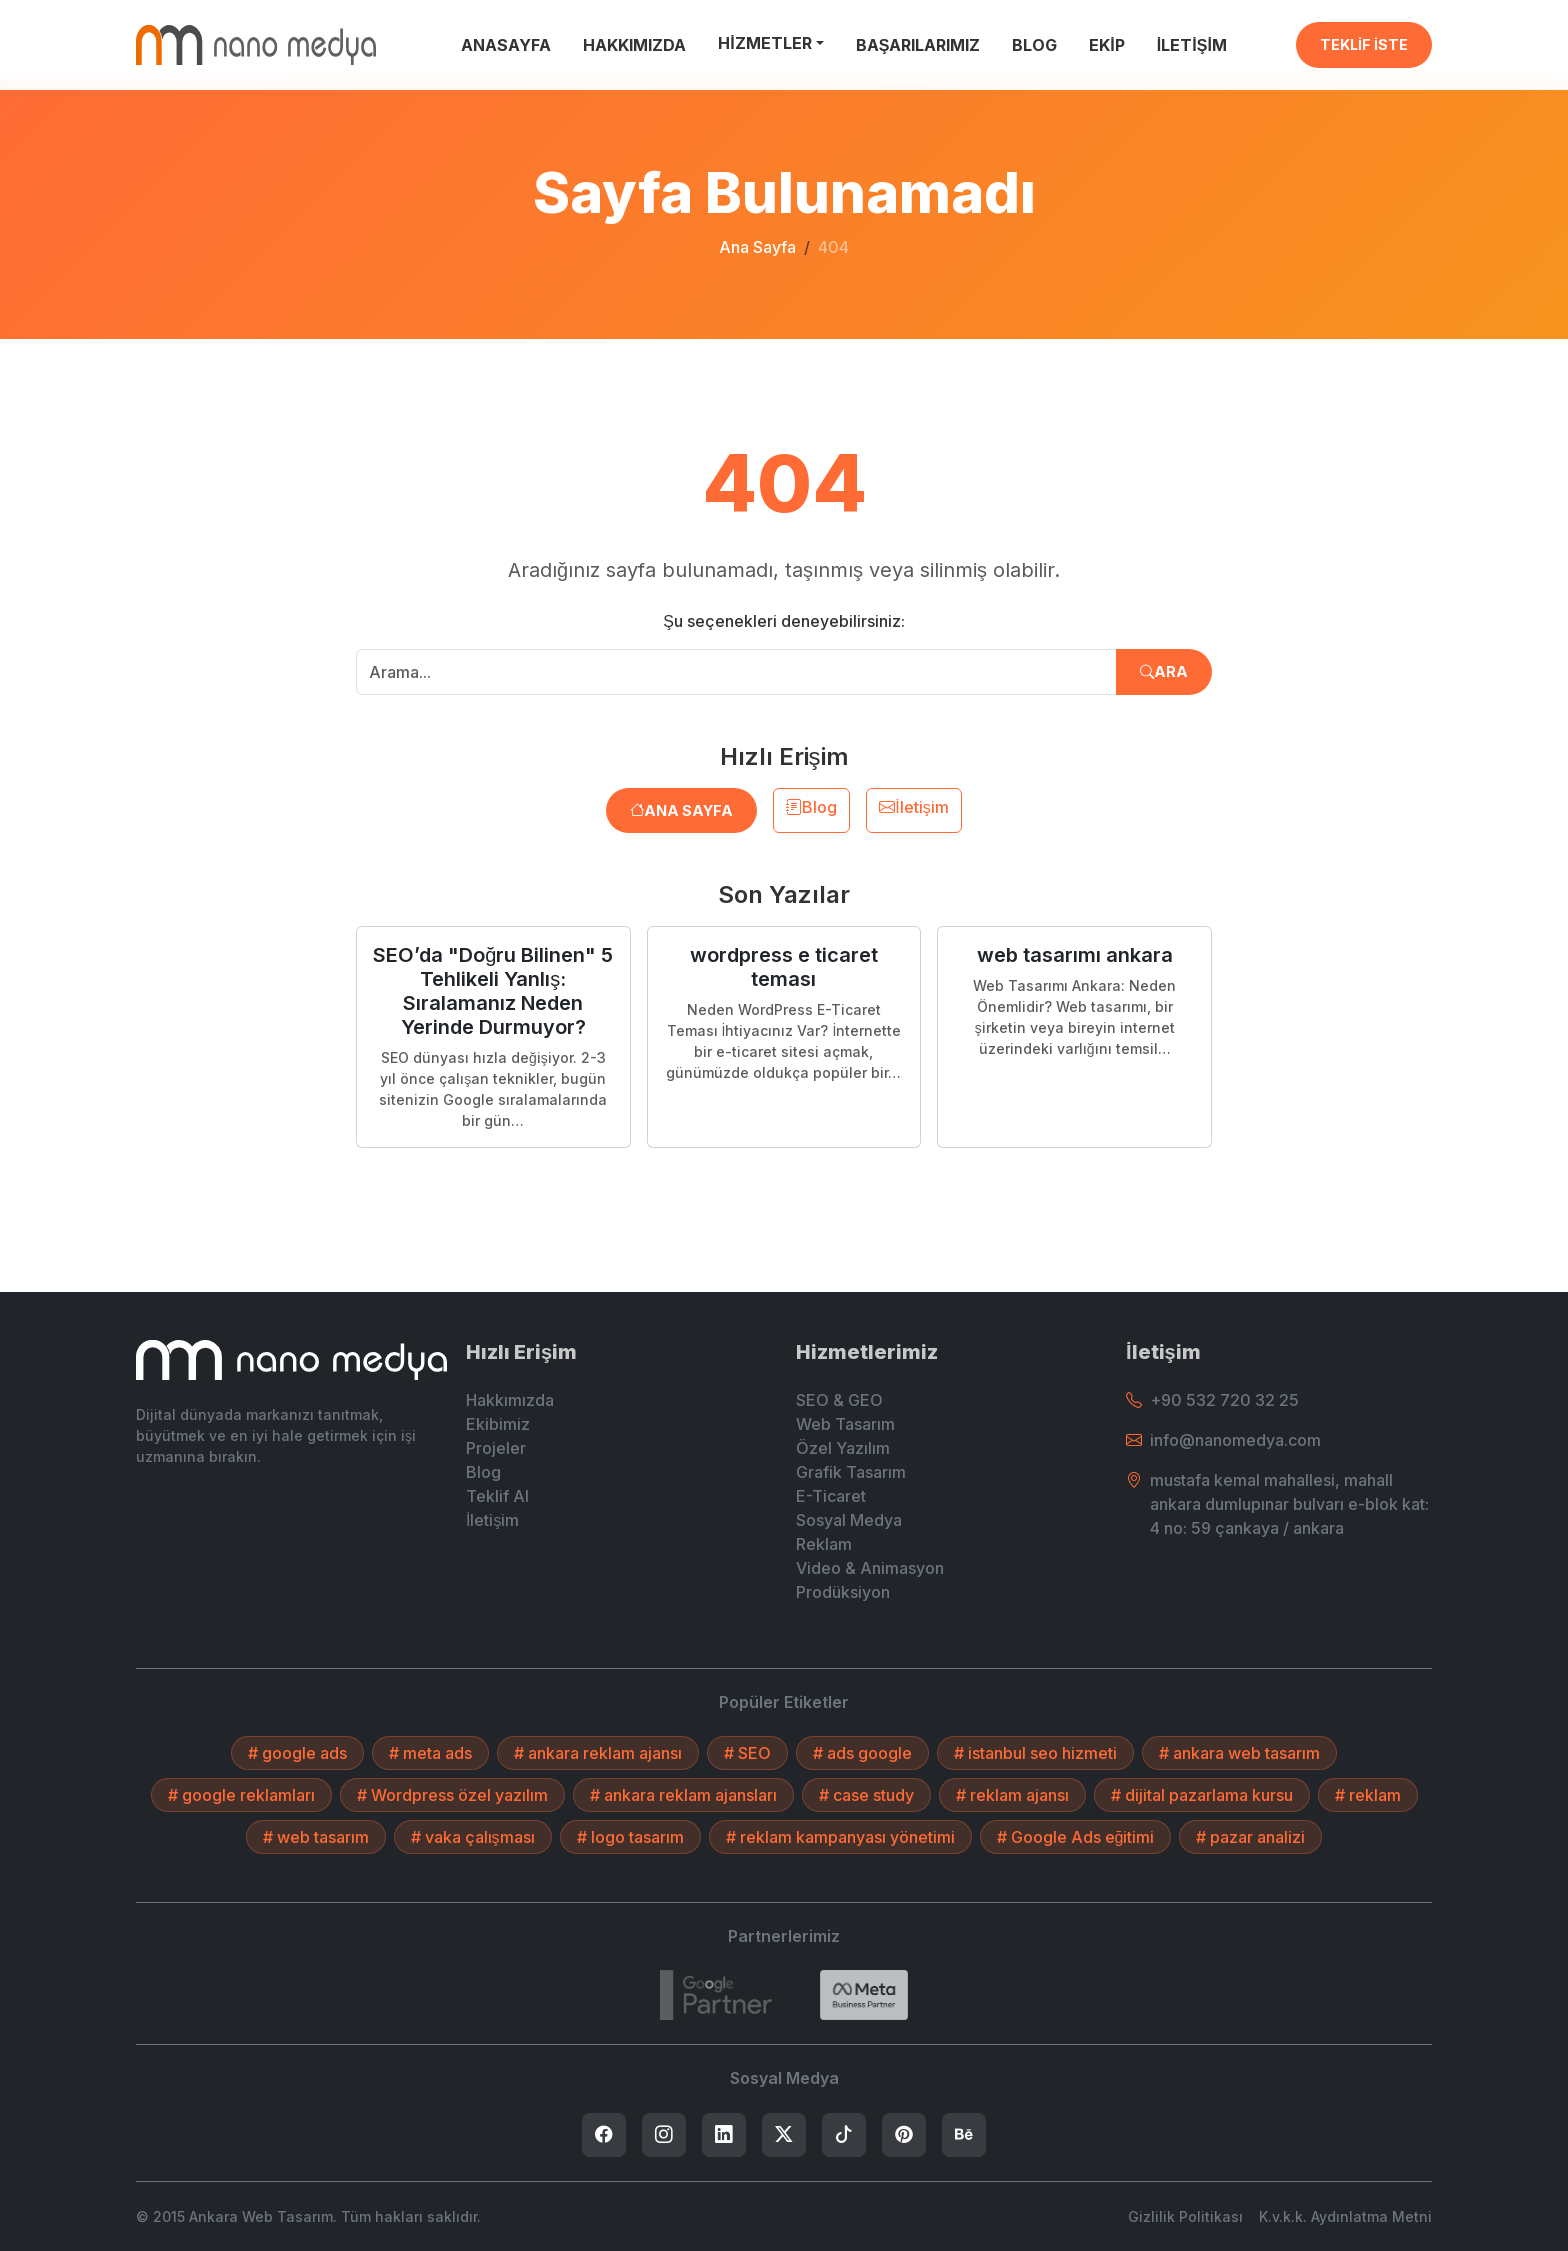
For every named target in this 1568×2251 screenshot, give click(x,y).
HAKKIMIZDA (634, 45)
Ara (1164, 671)
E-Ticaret (831, 1496)
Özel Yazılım (843, 1448)
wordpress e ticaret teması (784, 967)
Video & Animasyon (870, 1568)
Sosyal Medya (849, 1520)
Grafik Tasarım (851, 1472)
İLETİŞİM (1192, 45)
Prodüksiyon (843, 1592)
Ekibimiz (498, 1424)
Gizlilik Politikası (1185, 2216)
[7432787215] (716, 1995)
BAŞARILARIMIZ (918, 45)
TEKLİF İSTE (1364, 44)
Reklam (824, 1544)
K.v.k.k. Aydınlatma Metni (1345, 2216)
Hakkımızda (510, 1400)
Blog (811, 807)
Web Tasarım (845, 1424)
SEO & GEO (839, 1400)
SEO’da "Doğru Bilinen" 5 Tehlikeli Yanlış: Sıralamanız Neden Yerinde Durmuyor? (493, 991)
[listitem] (604, 2135)
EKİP (1106, 45)
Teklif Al (497, 1496)
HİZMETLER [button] (764, 43)
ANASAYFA (506, 45)
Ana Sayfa (757, 247)
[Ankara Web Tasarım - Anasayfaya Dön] (256, 45)
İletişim (913, 807)
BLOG (1034, 45)
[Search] (863, 1995)
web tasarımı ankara (1075, 955)
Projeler (496, 1448)
